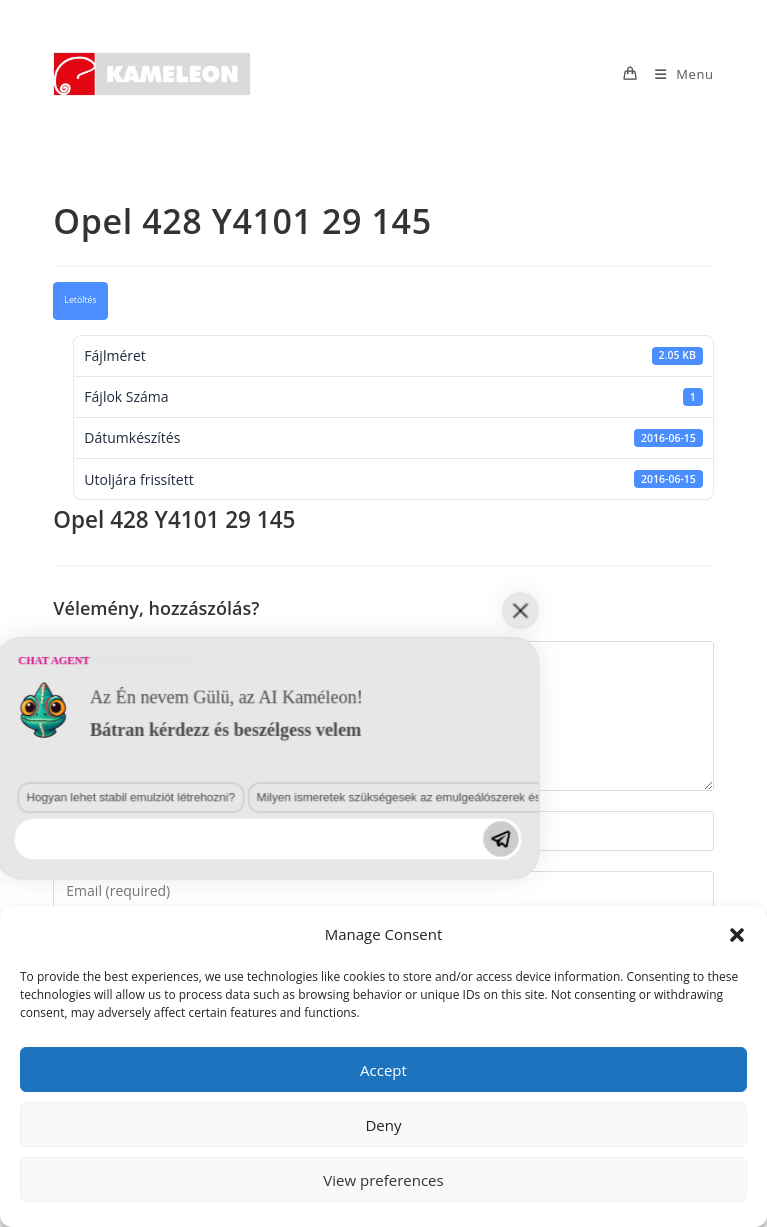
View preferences (383, 1180)
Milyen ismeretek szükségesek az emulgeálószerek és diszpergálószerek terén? (236, 1025)
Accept (383, 1070)
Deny (383, 1125)
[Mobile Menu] (677, 74)
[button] (737, 935)
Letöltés (80, 300)
